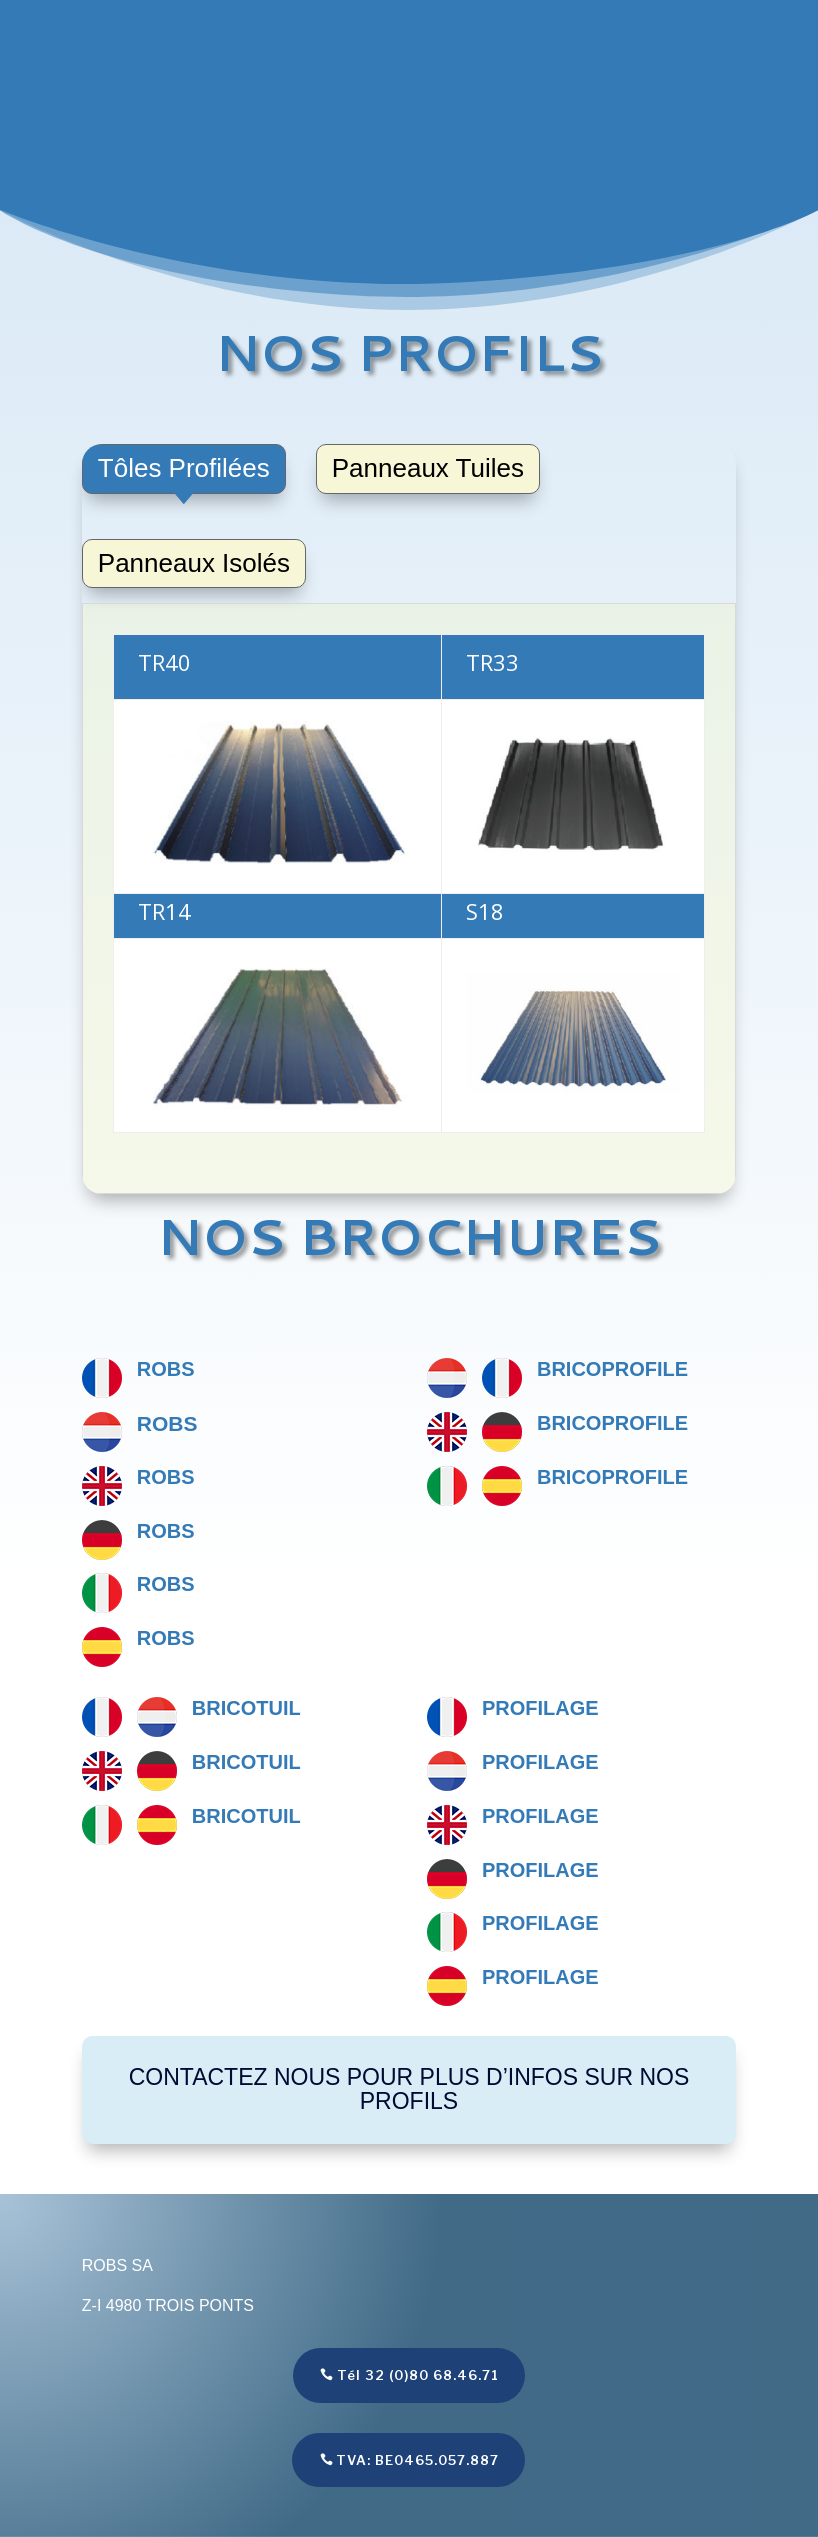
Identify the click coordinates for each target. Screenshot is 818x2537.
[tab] (184, 469)
